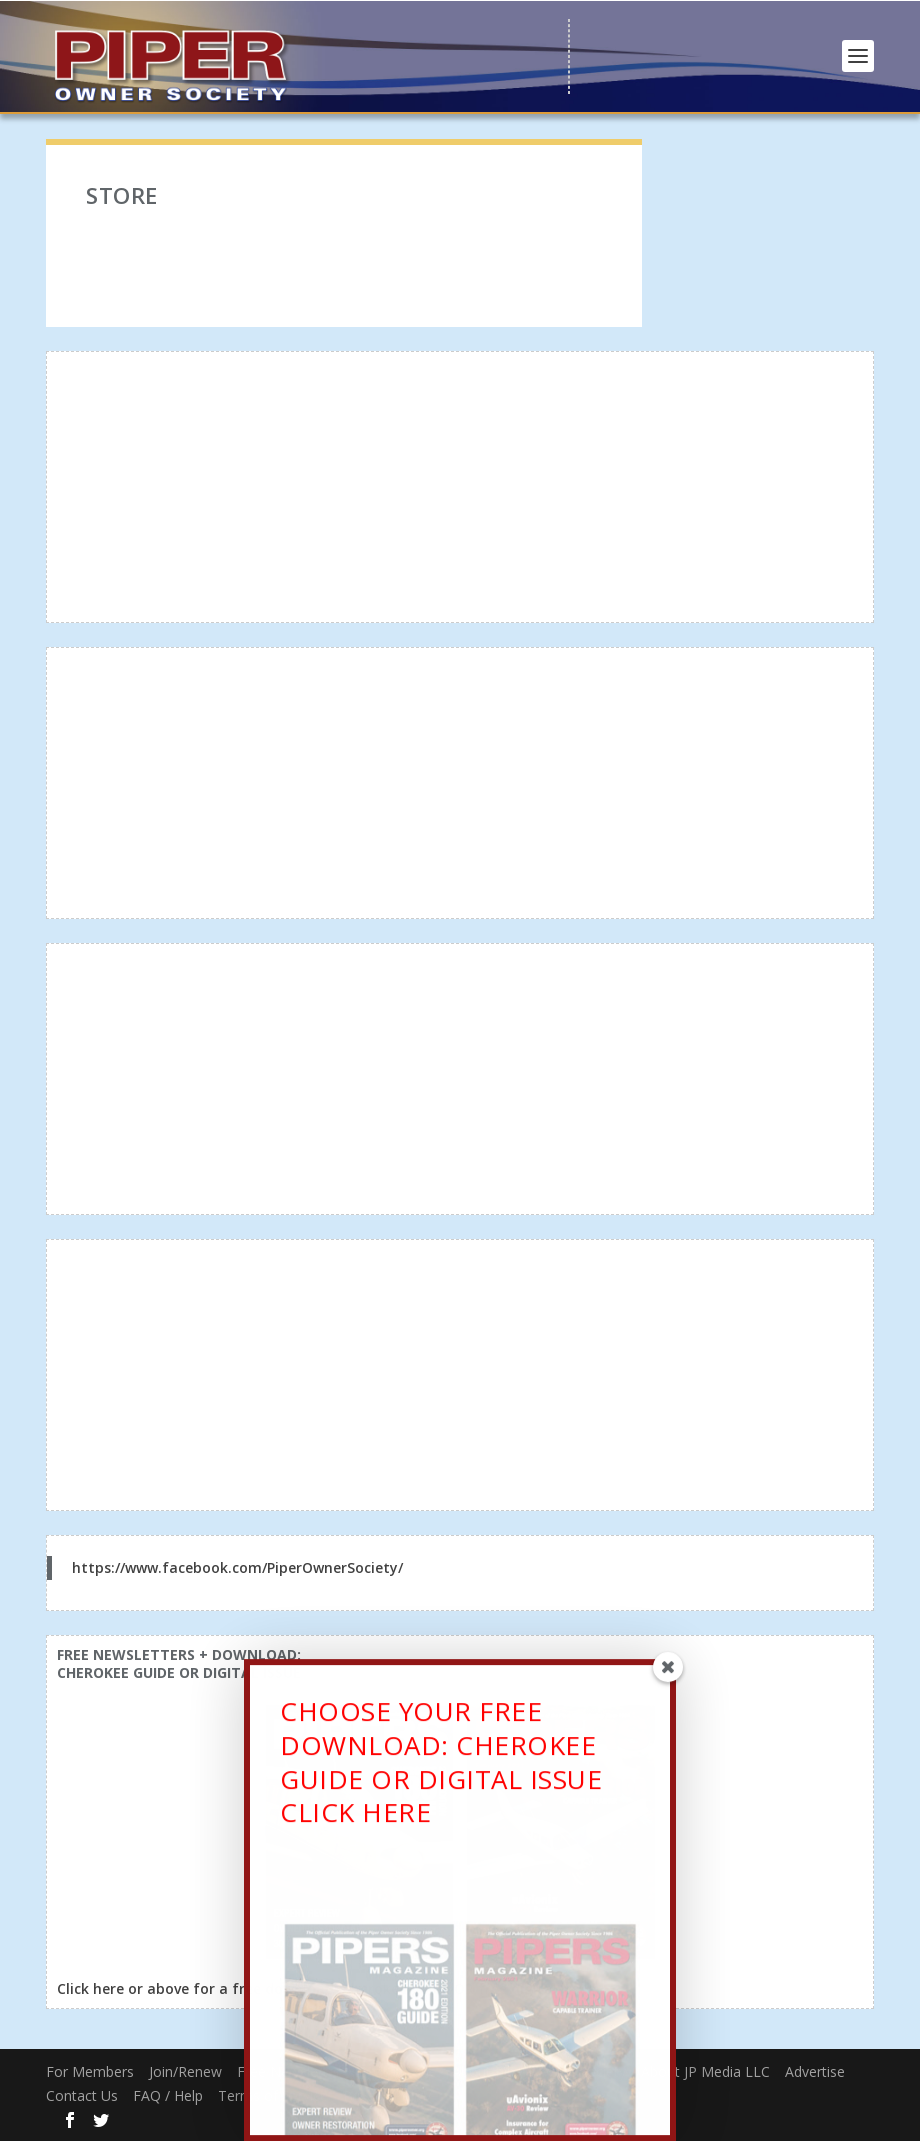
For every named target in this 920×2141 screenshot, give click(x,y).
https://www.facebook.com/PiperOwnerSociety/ (237, 1567)
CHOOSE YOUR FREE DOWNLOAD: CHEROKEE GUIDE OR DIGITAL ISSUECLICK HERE (441, 1768)
